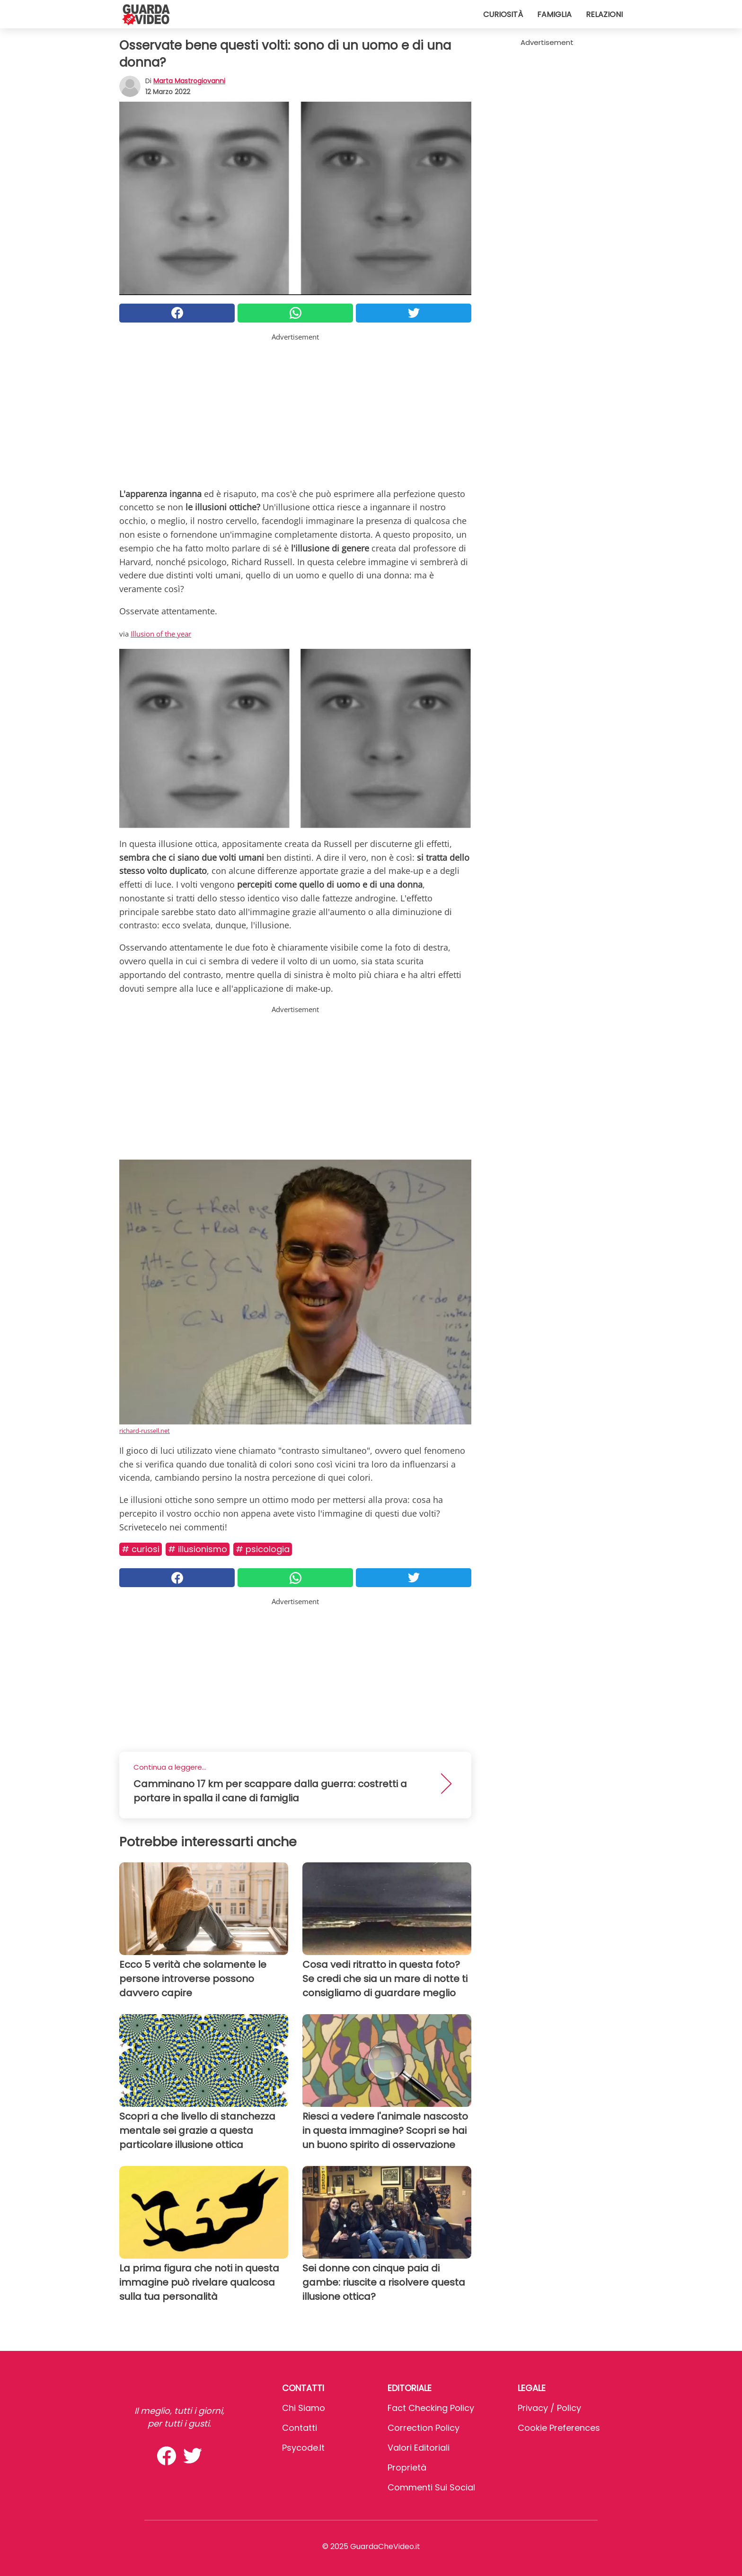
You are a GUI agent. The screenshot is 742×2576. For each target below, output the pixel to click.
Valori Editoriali (419, 2448)
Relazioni (604, 14)
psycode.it (303, 2448)
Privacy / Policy (549, 2408)
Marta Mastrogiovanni (189, 81)
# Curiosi (140, 1549)
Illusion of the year (161, 633)
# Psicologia (263, 1549)
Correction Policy (423, 2428)
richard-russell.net (144, 1430)
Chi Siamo (303, 2408)
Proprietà (407, 2467)
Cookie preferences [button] (559, 2428)
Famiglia (554, 14)
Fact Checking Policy (431, 2408)
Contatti (299, 2428)
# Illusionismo (197, 1549)
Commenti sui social (431, 2487)
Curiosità (503, 14)
